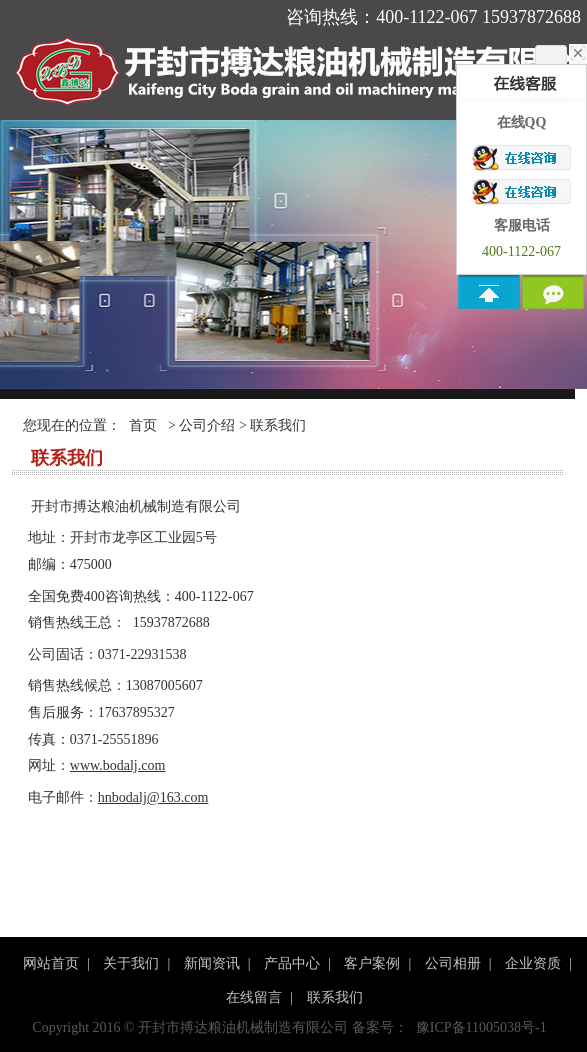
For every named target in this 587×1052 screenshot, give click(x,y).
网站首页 (51, 963)
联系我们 (335, 997)
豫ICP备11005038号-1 (481, 1027)
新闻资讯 (212, 963)
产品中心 (292, 963)
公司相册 (453, 963)
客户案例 (372, 963)
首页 (143, 425)
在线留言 (254, 997)
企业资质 (533, 963)
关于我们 (131, 963)
